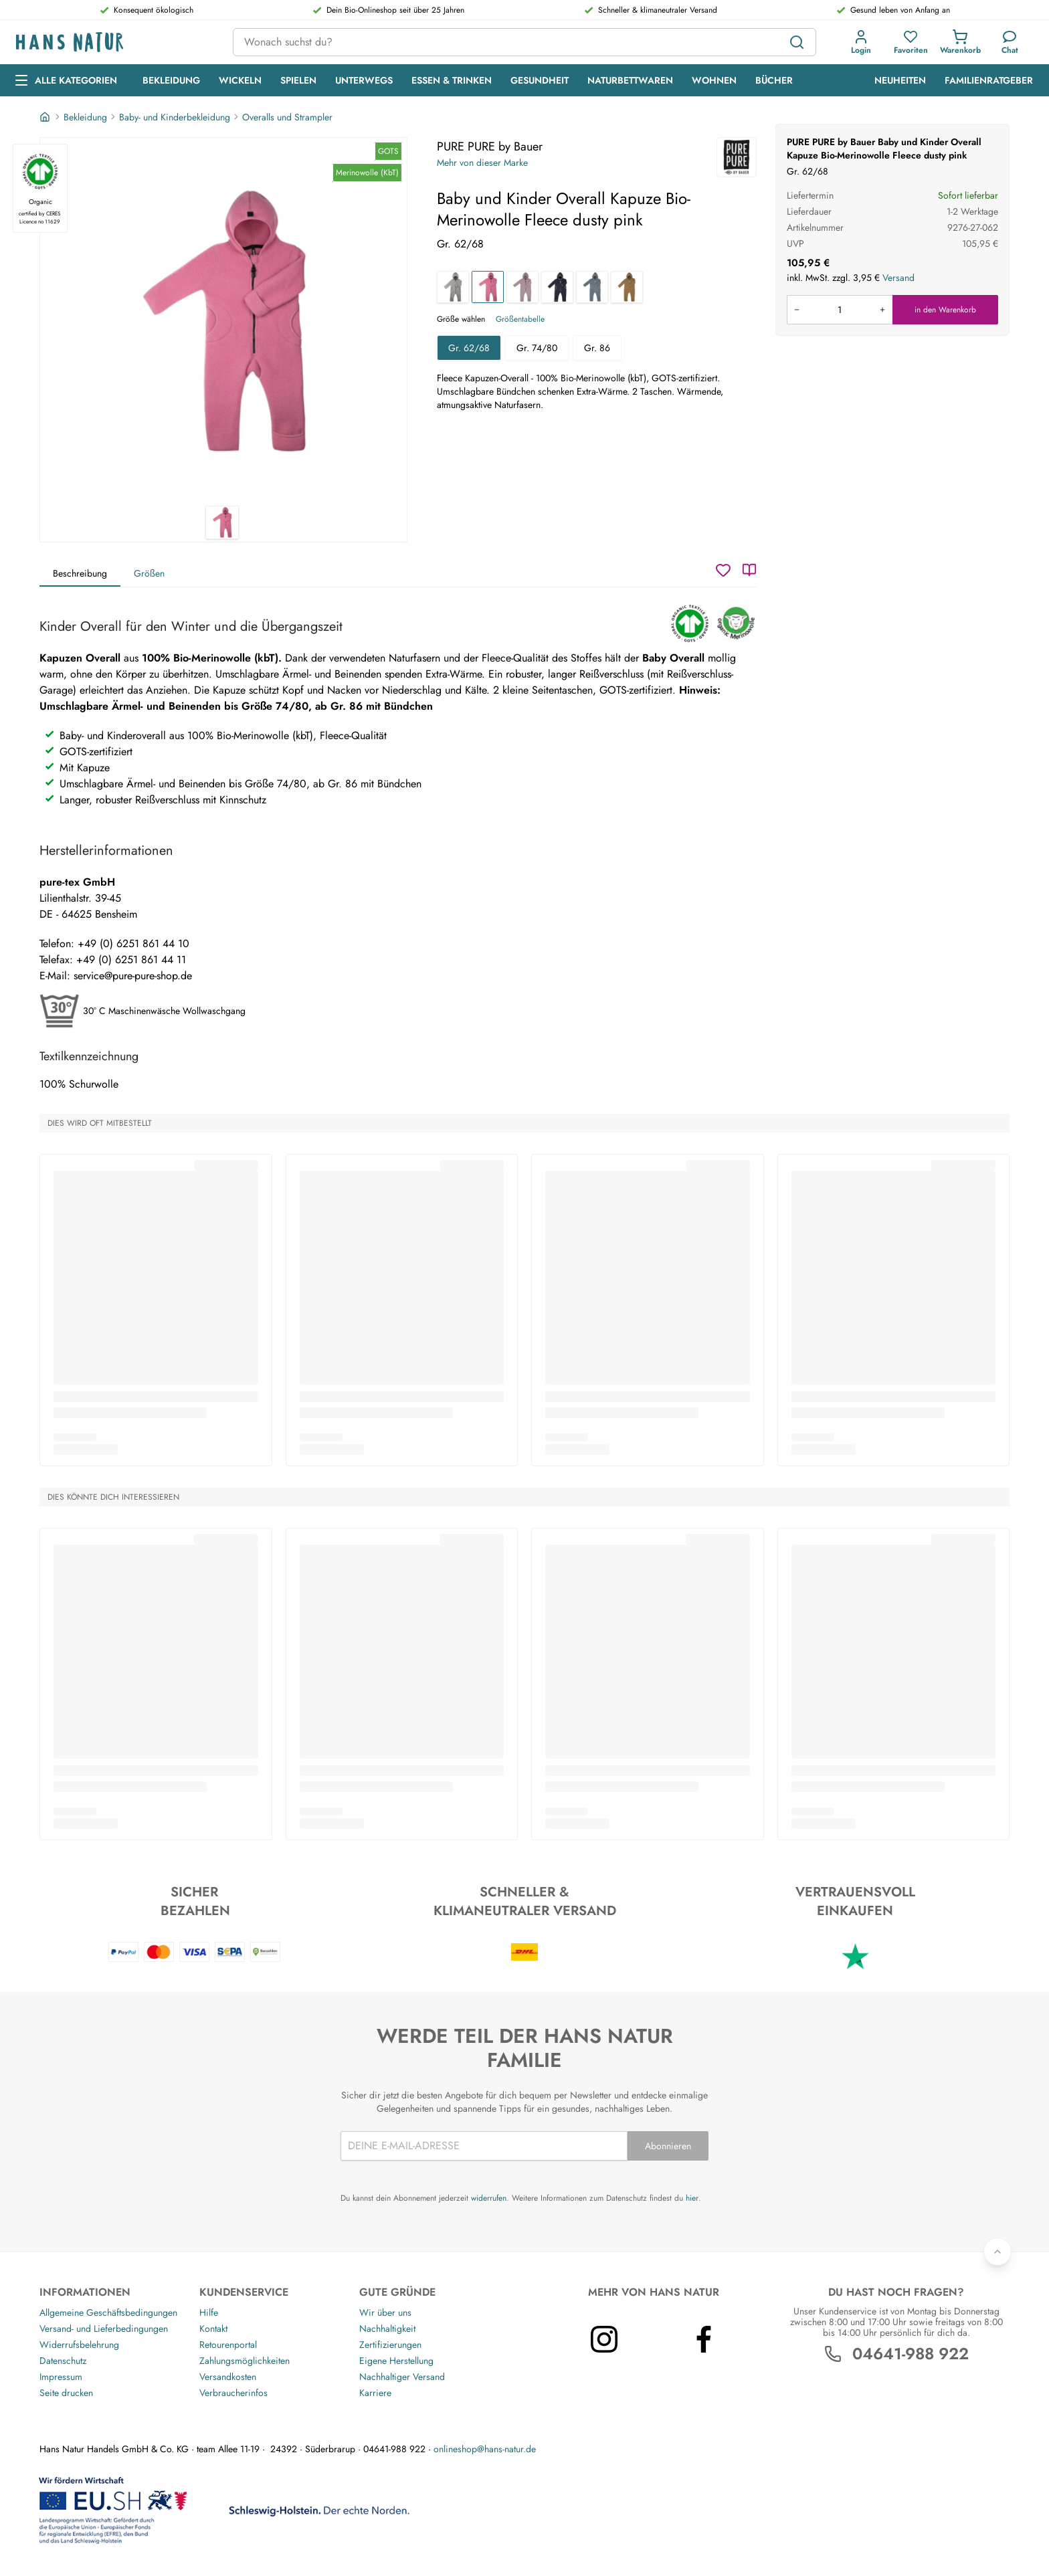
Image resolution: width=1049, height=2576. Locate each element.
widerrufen (488, 2198)
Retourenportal (228, 2344)
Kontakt (213, 2328)
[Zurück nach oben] (997, 2252)
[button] (861, 42)
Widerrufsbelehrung (79, 2344)
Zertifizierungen (390, 2344)
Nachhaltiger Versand (402, 2376)
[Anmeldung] (861, 42)
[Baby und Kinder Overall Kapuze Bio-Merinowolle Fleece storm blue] (592, 287)
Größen (149, 573)
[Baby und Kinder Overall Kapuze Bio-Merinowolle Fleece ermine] (627, 287)
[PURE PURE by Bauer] (737, 157)
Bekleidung (85, 117)
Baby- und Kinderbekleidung (174, 117)
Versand (898, 277)
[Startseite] (46, 117)
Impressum (60, 2376)
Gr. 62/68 (469, 348)
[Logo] (113, 42)
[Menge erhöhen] (882, 309)
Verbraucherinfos (233, 2392)
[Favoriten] (911, 42)
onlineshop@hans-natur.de (485, 2449)
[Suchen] (797, 42)
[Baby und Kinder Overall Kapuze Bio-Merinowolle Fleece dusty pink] (488, 287)
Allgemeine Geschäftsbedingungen (108, 2312)
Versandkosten (227, 2376)
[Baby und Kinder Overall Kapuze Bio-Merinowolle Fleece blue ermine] (557, 287)
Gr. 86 (597, 348)
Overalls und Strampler (287, 117)
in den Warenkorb (945, 310)
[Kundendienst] (1010, 42)
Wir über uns (385, 2312)
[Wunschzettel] (723, 570)
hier (692, 2198)
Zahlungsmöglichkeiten (244, 2360)
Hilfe (208, 2312)
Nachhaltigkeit (387, 2328)
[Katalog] (749, 570)
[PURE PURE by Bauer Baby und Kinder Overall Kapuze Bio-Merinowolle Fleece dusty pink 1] (223, 322)
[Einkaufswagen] (960, 42)
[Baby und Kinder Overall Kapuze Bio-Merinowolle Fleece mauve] (522, 287)
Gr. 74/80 (536, 348)
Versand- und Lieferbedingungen (103, 2328)
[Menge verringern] (797, 309)
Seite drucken (66, 2392)
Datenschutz (62, 2360)
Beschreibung (80, 573)
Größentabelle (520, 319)
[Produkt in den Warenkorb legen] (839, 309)
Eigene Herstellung (396, 2360)
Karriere (375, 2392)
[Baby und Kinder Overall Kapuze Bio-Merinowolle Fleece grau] (453, 287)
